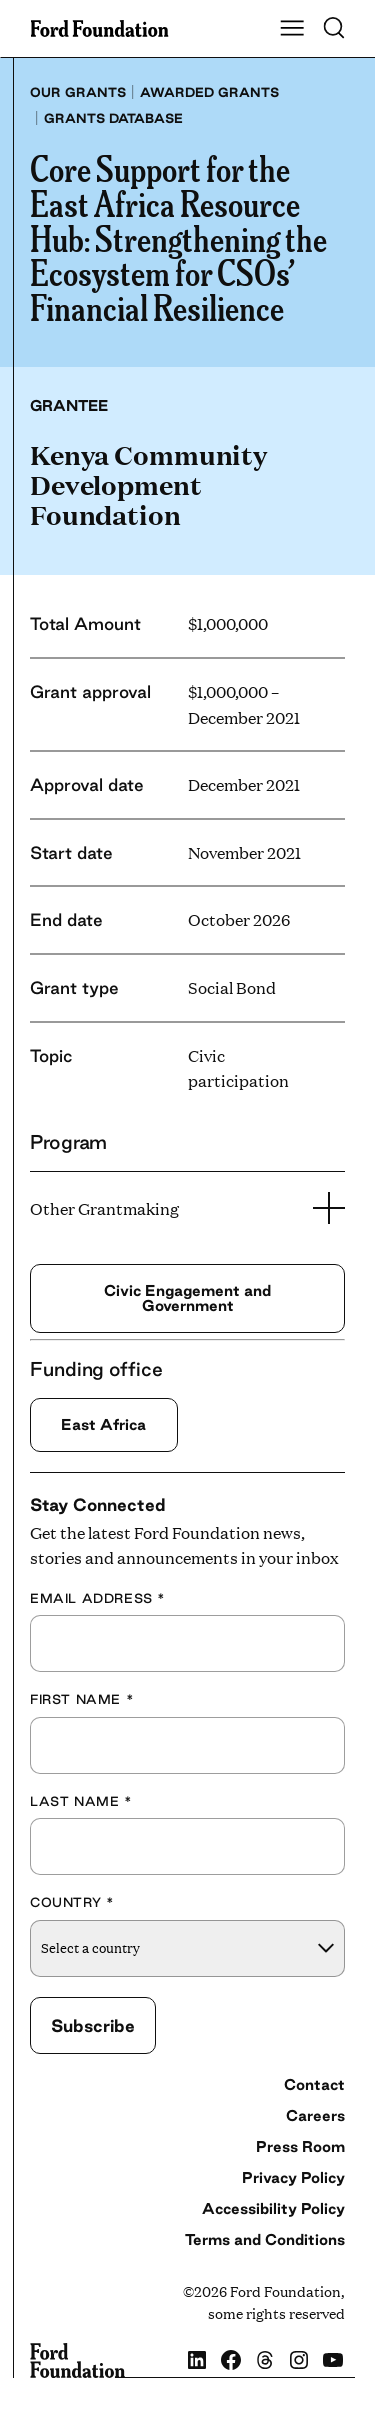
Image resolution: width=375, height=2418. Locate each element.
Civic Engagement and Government (187, 1297)
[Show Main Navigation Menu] (292, 29)
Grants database (113, 118)
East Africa (103, 1424)
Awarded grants (209, 92)
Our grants (78, 92)
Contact (314, 2084)
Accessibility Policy (273, 2208)
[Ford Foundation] (77, 2361)
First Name (82, 1699)
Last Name (81, 1801)
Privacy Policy (293, 2177)
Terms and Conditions (265, 2239)
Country (72, 1902)
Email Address (98, 1598)
